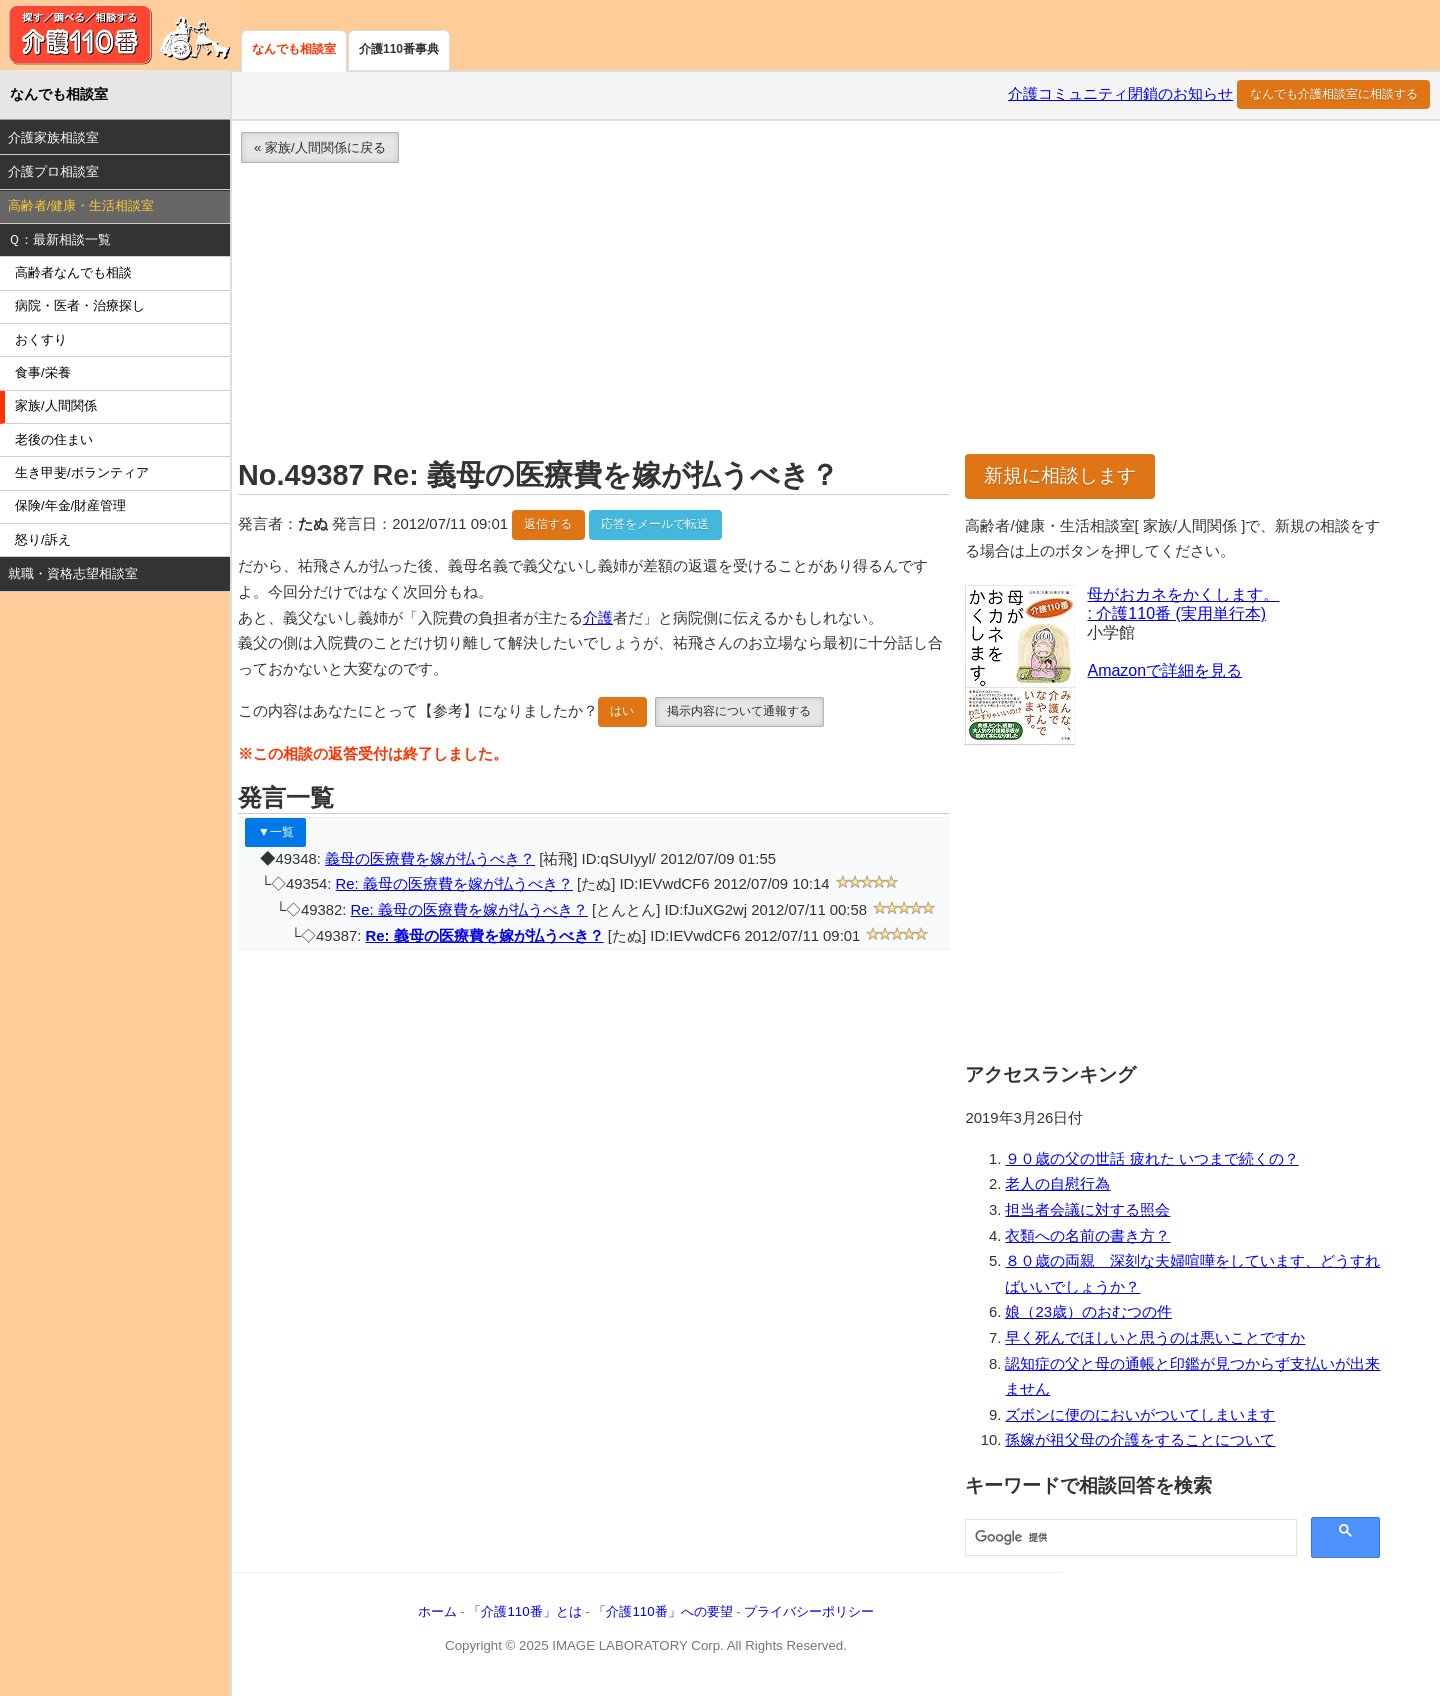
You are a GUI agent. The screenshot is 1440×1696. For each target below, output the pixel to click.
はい (622, 711)
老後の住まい (54, 439)
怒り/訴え (43, 539)
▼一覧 (276, 832)
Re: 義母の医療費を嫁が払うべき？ (454, 884)
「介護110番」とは (524, 1611)
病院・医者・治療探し (80, 305)
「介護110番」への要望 (662, 1611)
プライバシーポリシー (809, 1611)
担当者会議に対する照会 (1087, 1210)
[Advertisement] (823, 314)
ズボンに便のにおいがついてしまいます (1140, 1415)
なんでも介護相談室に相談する (1334, 94)
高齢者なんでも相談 (73, 272)
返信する (548, 524)
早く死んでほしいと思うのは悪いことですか (1155, 1338)
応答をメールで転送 (655, 524)
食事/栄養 (43, 372)
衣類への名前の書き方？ (1087, 1236)
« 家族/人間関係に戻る (320, 147)
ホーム (437, 1611)
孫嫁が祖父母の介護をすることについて (1140, 1440)
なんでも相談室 (294, 49)
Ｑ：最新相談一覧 (59, 239)
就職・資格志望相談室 (73, 573)
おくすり (41, 339)
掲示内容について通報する (739, 711)
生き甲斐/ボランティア (82, 472)
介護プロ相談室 (53, 171)
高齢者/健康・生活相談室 (81, 205)
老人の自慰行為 (1057, 1184)
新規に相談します (1060, 475)
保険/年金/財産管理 (70, 505)
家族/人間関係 (56, 405)
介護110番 (120, 35)
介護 (598, 618)
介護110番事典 (399, 49)
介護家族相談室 (53, 137)
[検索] (1129, 1538)
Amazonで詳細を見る (1164, 670)
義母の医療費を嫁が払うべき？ (430, 859)
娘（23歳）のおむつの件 (1088, 1312)
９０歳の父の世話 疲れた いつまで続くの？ (1151, 1159)
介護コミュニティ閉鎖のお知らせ (1120, 94)
